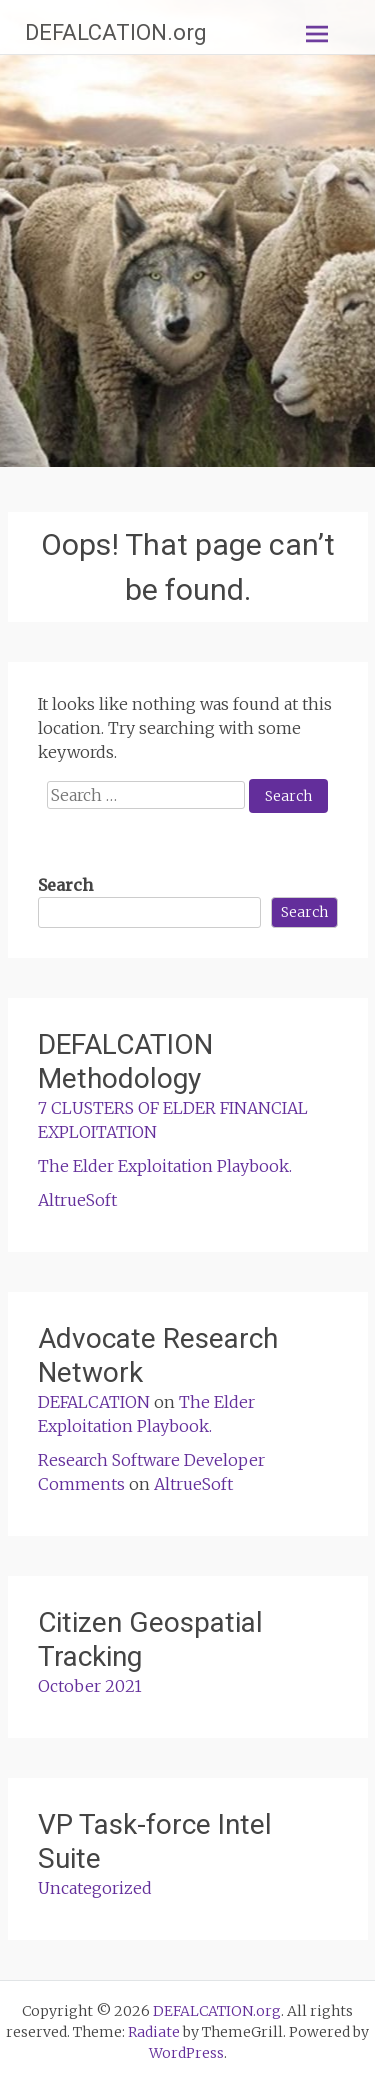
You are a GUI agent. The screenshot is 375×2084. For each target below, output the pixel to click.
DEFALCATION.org (116, 32)
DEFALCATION (94, 1402)
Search (65, 885)
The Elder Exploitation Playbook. (165, 1166)
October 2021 (90, 1686)
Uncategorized (95, 1888)
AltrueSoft (77, 1200)
